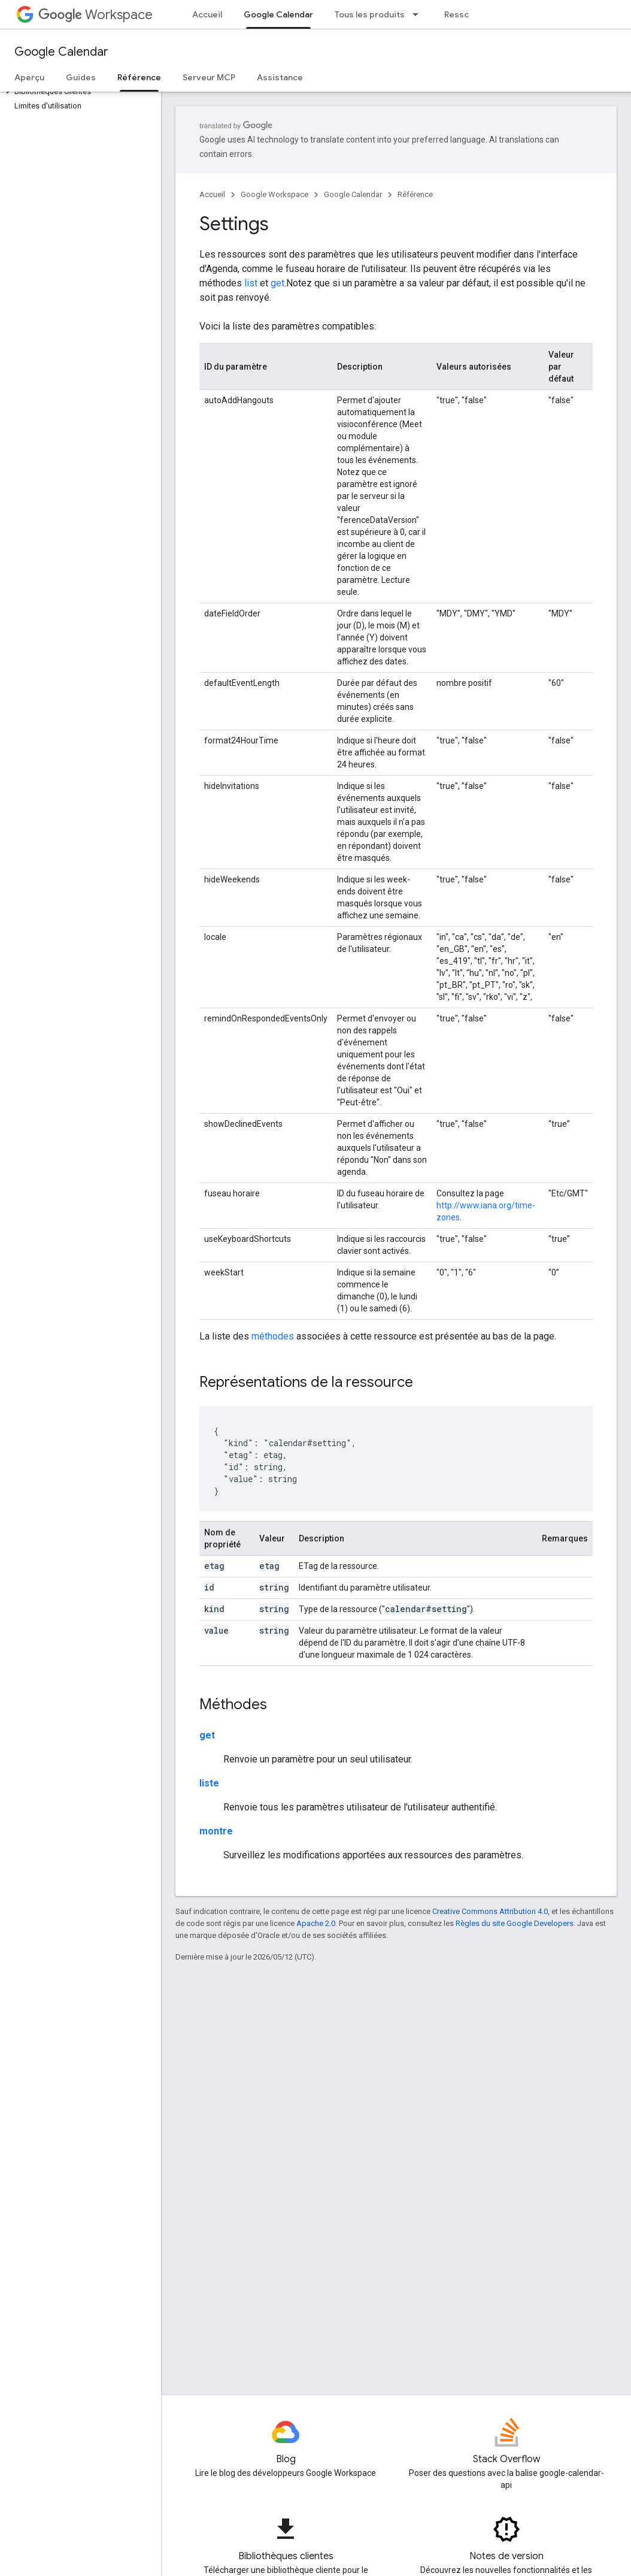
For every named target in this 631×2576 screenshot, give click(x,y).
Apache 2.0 (315, 1923)
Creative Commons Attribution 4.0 (490, 1911)
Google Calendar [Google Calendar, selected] (278, 14)
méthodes (272, 1336)
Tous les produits (370, 14)
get (277, 283)
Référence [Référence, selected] (139, 77)
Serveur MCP (209, 77)
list (250, 283)
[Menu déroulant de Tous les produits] (419, 14)
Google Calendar (61, 51)
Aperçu (29, 77)
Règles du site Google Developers (515, 1923)
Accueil (207, 14)
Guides (81, 77)
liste (209, 1783)
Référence (415, 194)
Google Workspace (274, 194)
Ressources (468, 14)
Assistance (280, 77)
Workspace (95, 15)
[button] (78, 91)
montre (216, 1831)
